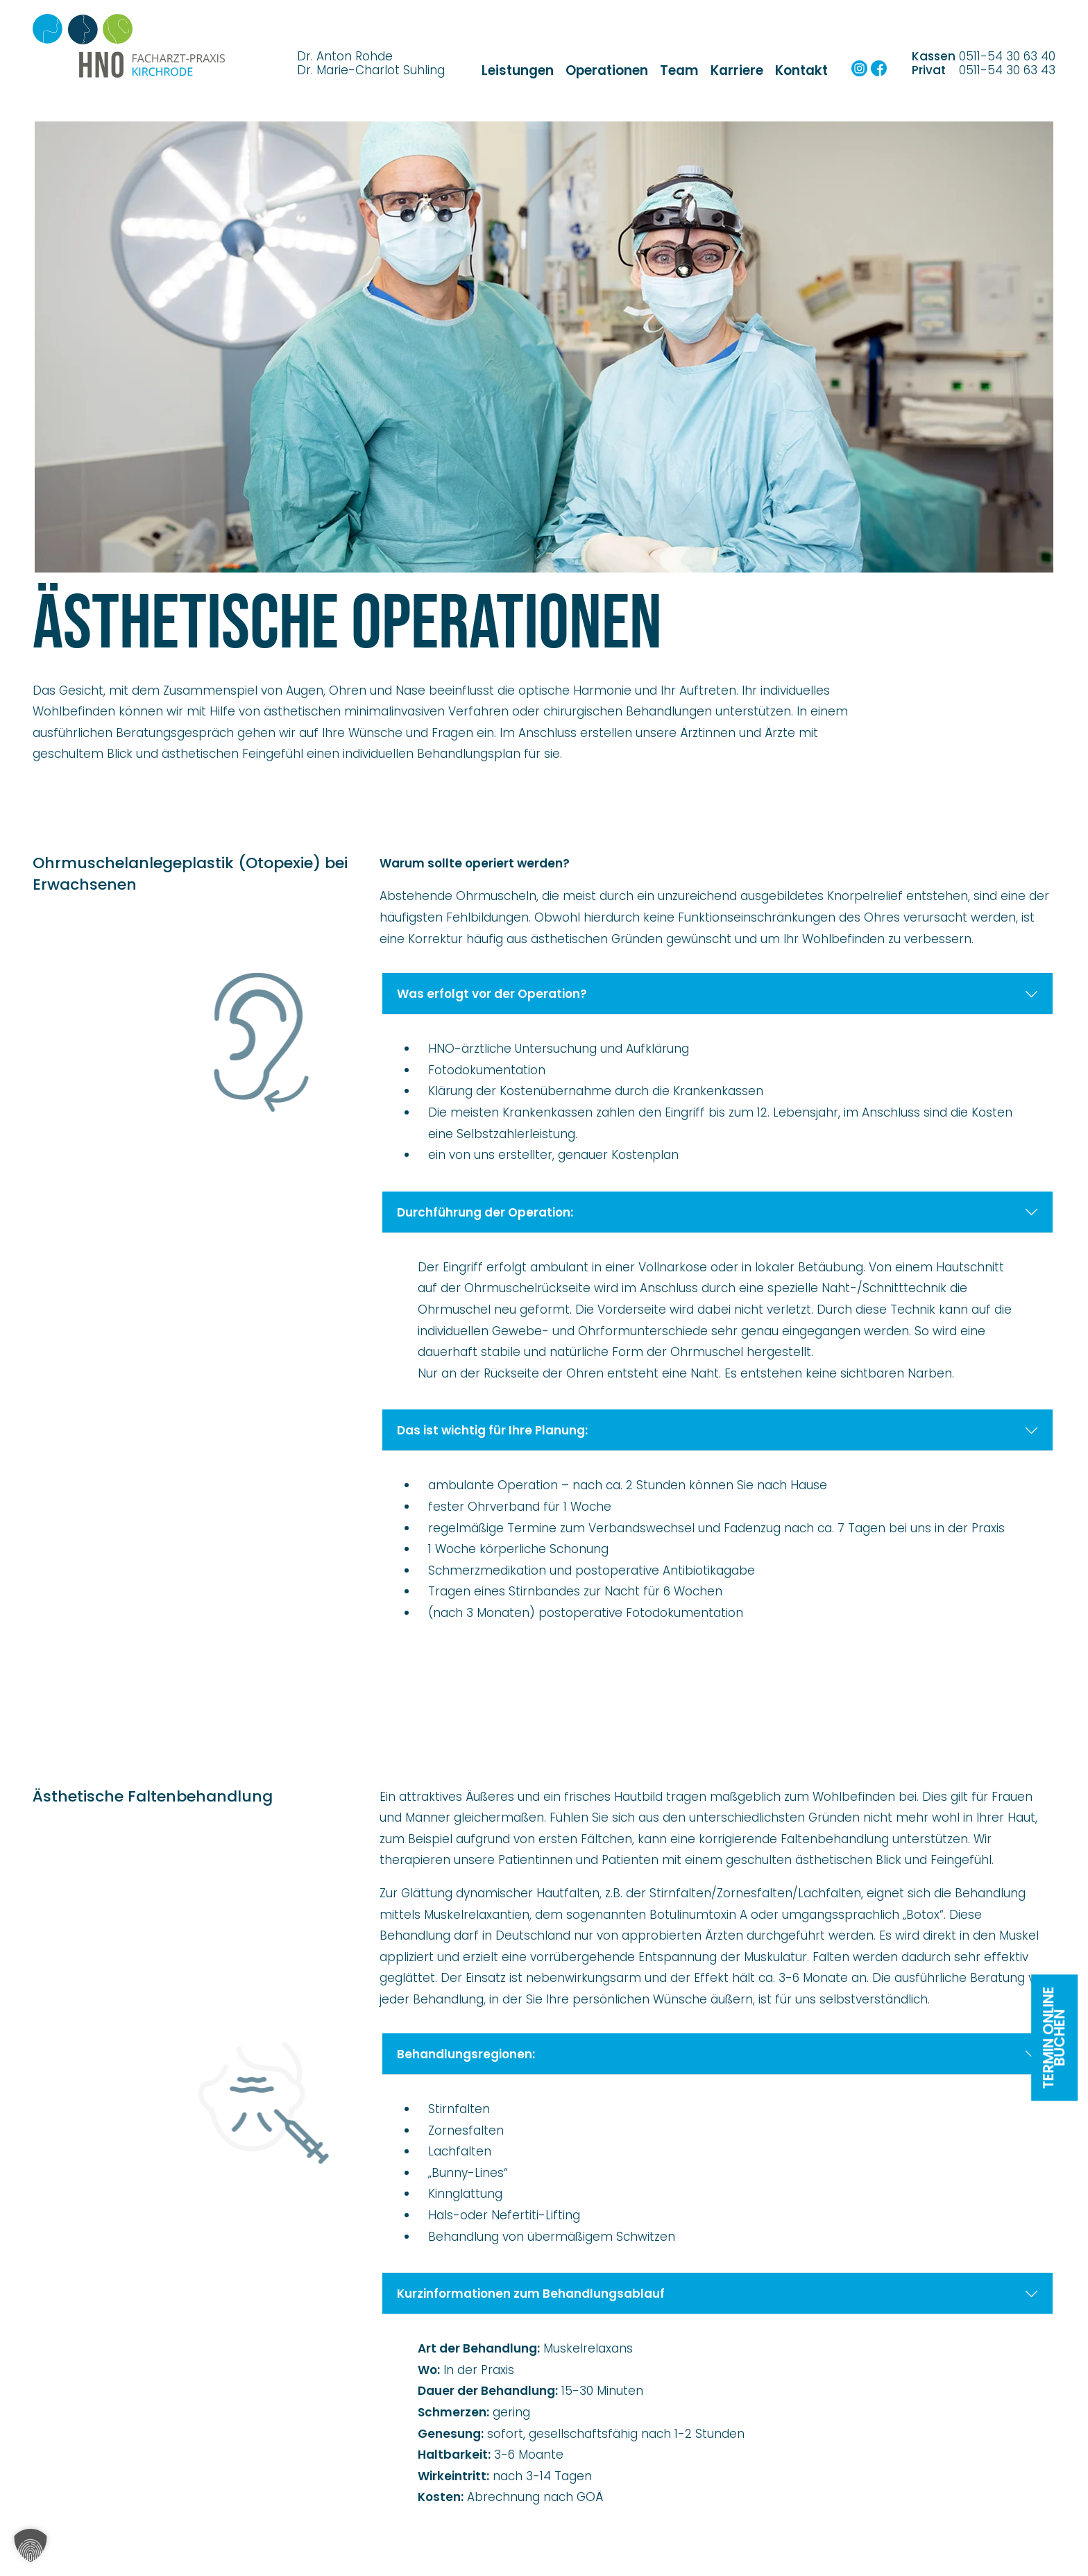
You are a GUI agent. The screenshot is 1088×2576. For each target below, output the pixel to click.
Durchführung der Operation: (718, 1212)
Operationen (607, 70)
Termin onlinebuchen (1054, 2037)
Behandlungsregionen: (718, 2054)
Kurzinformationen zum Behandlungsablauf (718, 2294)
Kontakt (801, 70)
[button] (30, 2545)
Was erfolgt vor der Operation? (718, 993)
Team (679, 70)
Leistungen (518, 70)
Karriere (737, 70)
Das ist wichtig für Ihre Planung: (718, 1430)
